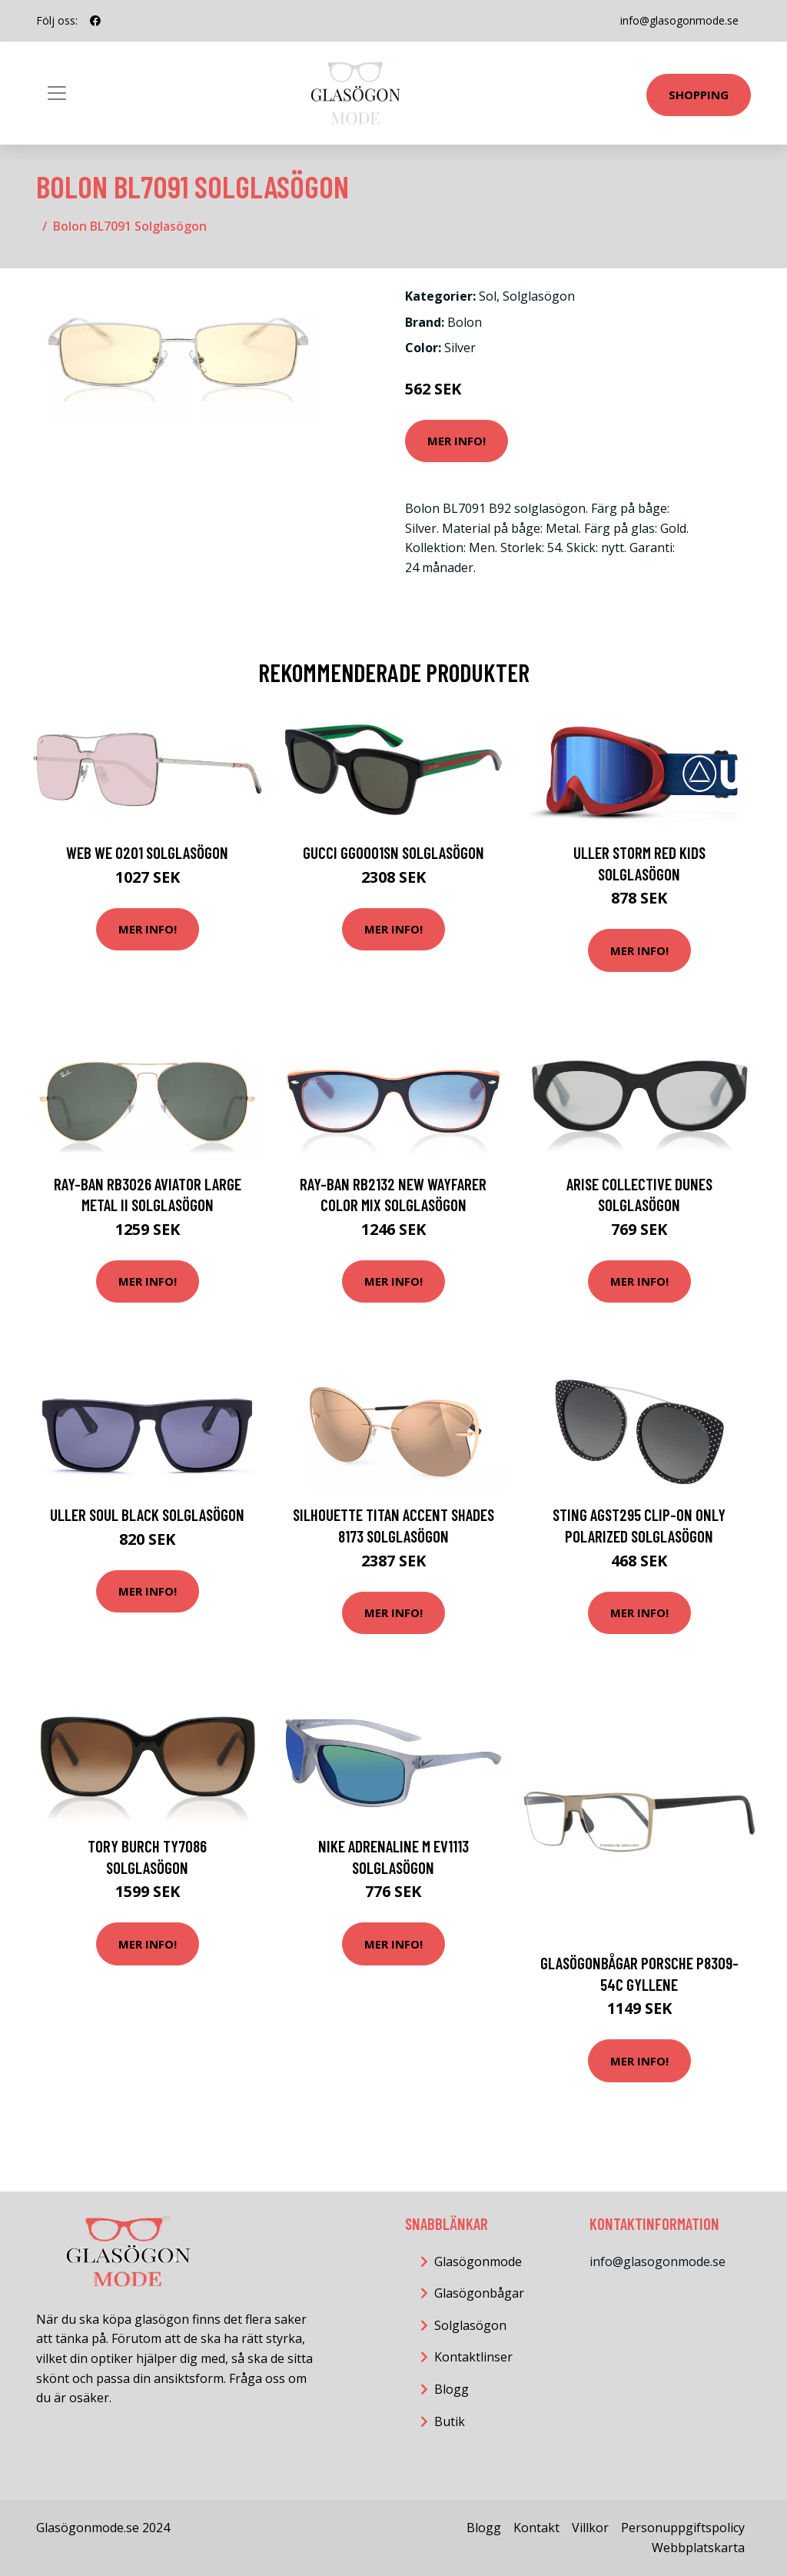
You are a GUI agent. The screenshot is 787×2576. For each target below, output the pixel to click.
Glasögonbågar (479, 2293)
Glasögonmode (478, 2261)
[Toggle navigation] (57, 93)
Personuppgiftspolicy (683, 2527)
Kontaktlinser (473, 2356)
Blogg (451, 2389)
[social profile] (95, 20)
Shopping (699, 94)
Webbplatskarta (698, 2547)
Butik (449, 2421)
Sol (487, 296)
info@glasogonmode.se (679, 20)
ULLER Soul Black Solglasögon (147, 1514)
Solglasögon (539, 296)
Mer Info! (456, 440)
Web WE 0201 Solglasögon (147, 852)
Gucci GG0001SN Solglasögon (393, 852)
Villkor (590, 2527)
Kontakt (536, 2527)
